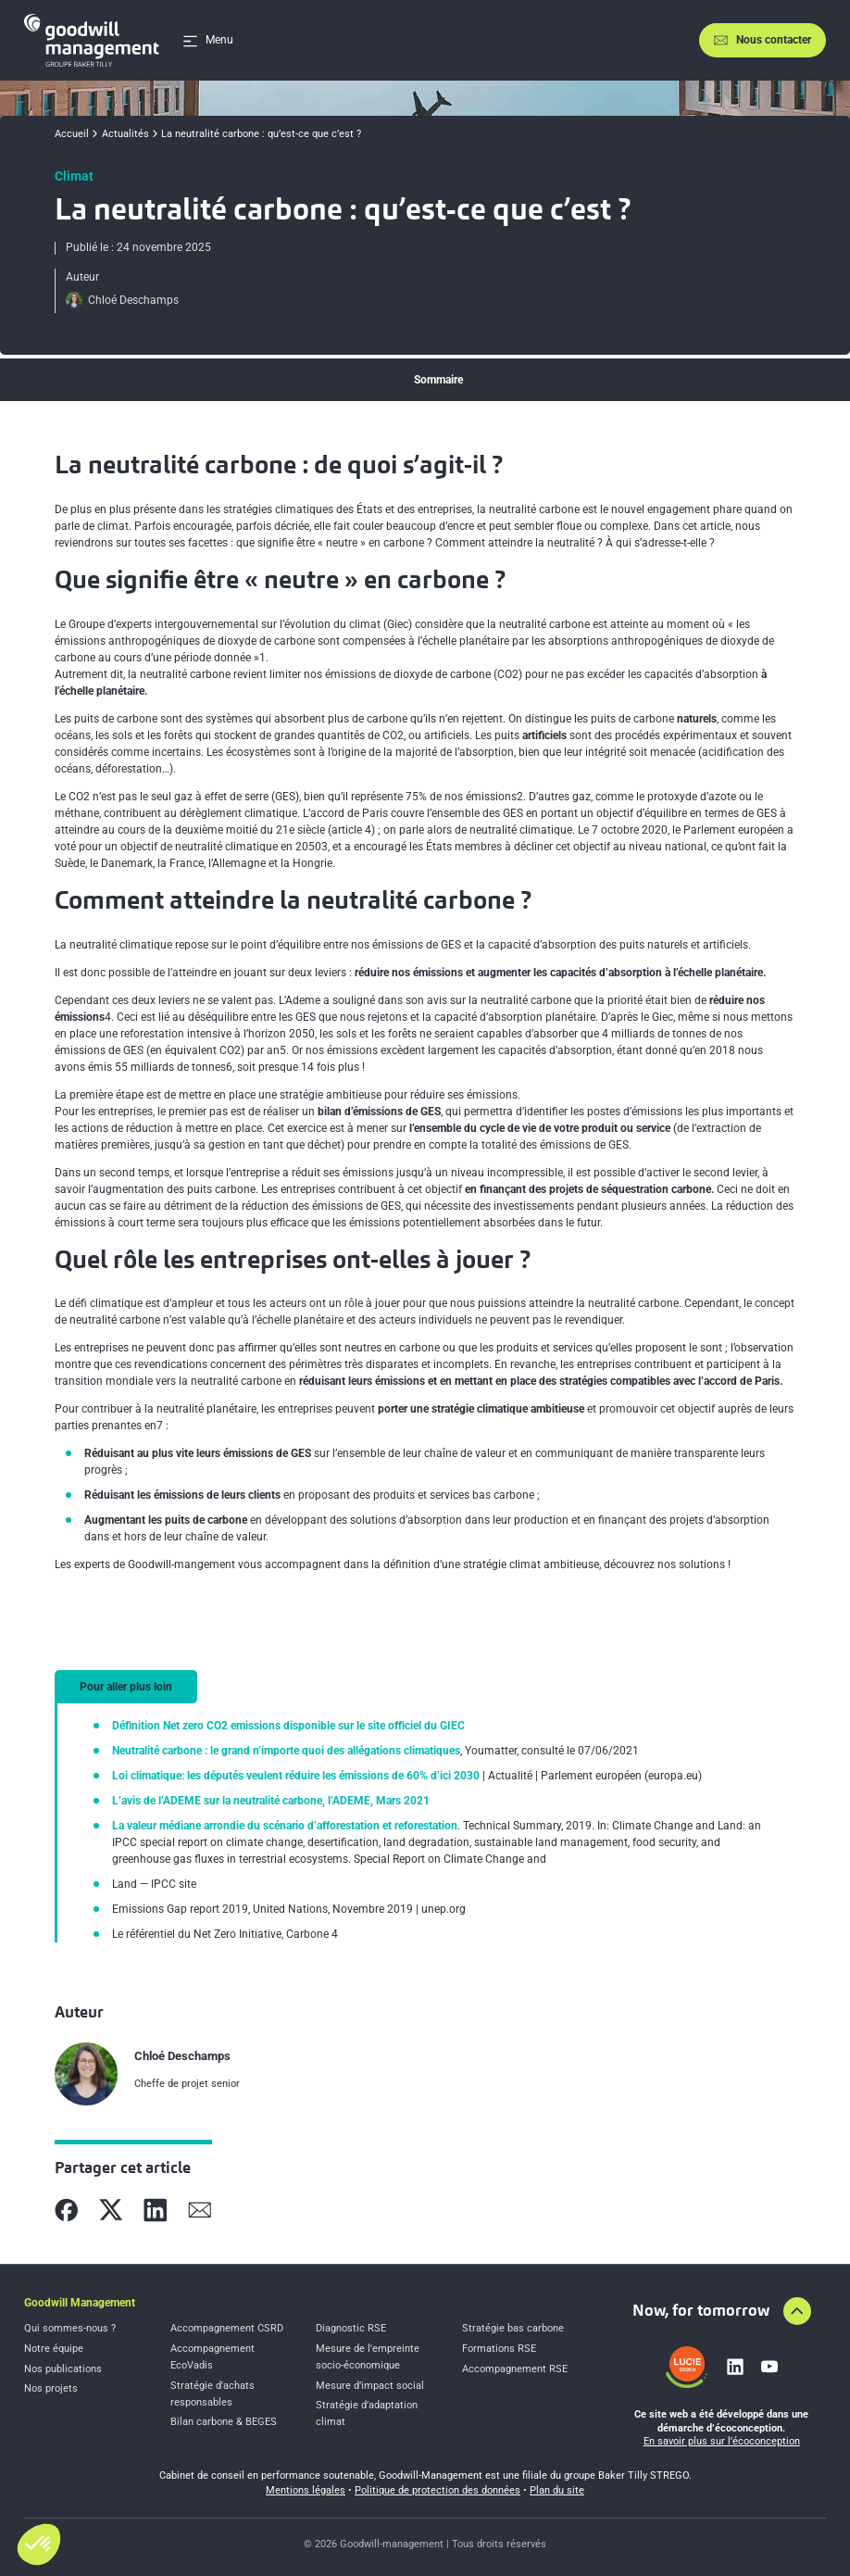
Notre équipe (53, 2349)
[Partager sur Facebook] (67, 2210)
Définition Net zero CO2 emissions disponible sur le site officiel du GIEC (288, 1725)
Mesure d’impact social (370, 2386)
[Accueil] (91, 40)
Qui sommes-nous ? (70, 2328)
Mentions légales (305, 2490)
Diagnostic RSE (351, 2328)
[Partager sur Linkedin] (156, 2210)
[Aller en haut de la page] (797, 2311)
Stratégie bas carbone (513, 2328)
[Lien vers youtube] (769, 2366)
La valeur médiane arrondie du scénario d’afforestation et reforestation (284, 1825)
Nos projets (51, 2388)
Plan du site (557, 2490)
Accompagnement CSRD (226, 2328)
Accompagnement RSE (515, 2369)
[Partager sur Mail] (200, 2210)
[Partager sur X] (111, 2210)
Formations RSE (499, 2349)
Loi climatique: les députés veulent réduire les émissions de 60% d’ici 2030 (296, 1775)
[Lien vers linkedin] (735, 2366)
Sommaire (438, 379)
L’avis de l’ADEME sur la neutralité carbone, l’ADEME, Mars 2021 (271, 1800)
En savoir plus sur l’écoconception (722, 2441)
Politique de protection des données (437, 2490)
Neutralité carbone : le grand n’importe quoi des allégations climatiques (286, 1750)
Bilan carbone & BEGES (223, 2422)
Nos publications (63, 2369)
